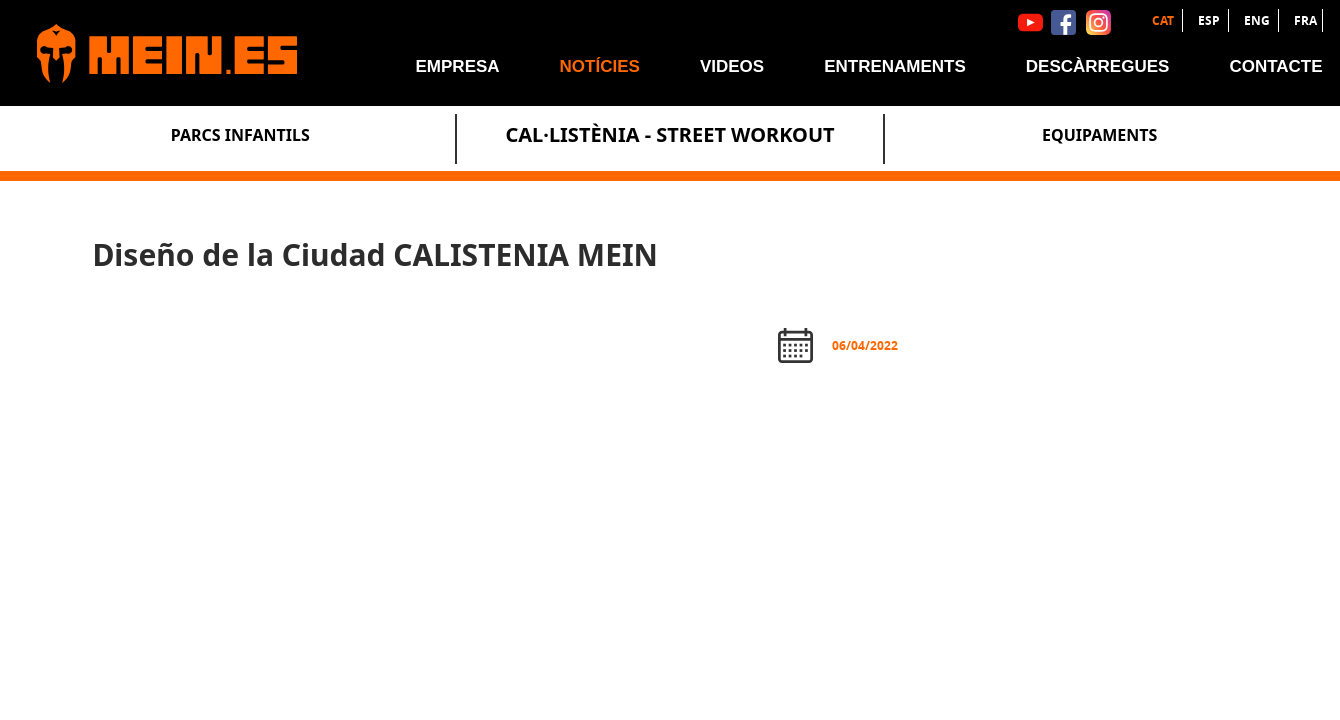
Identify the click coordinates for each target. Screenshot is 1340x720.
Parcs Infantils (240, 135)
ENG (1258, 20)
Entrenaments (895, 66)
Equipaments (1099, 135)
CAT (1164, 20)
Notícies (600, 66)
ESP (1210, 20)
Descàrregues (1098, 66)
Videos (732, 66)
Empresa (458, 66)
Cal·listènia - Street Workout (669, 134)
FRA (1305, 20)
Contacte (1275, 66)
